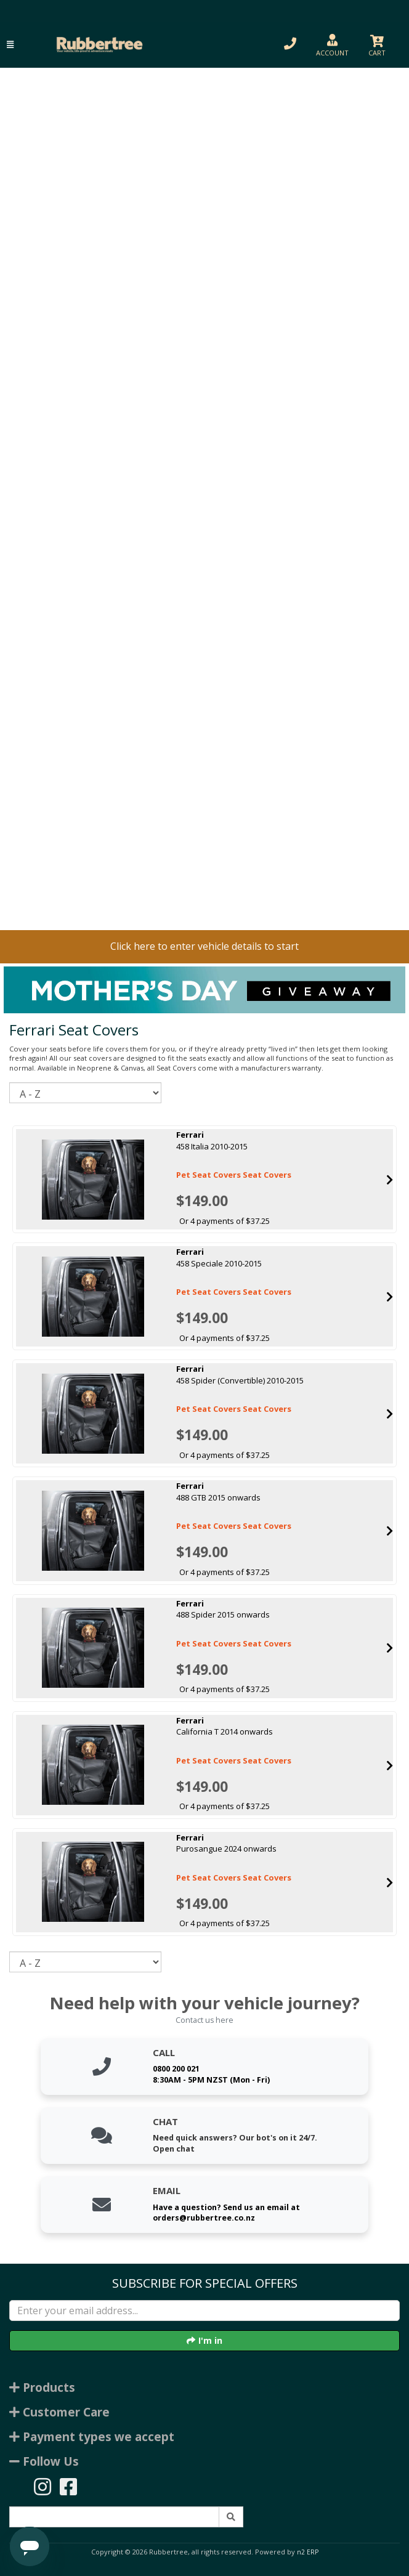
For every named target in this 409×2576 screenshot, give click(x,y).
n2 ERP (307, 2552)
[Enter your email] (204, 2310)
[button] (10, 45)
